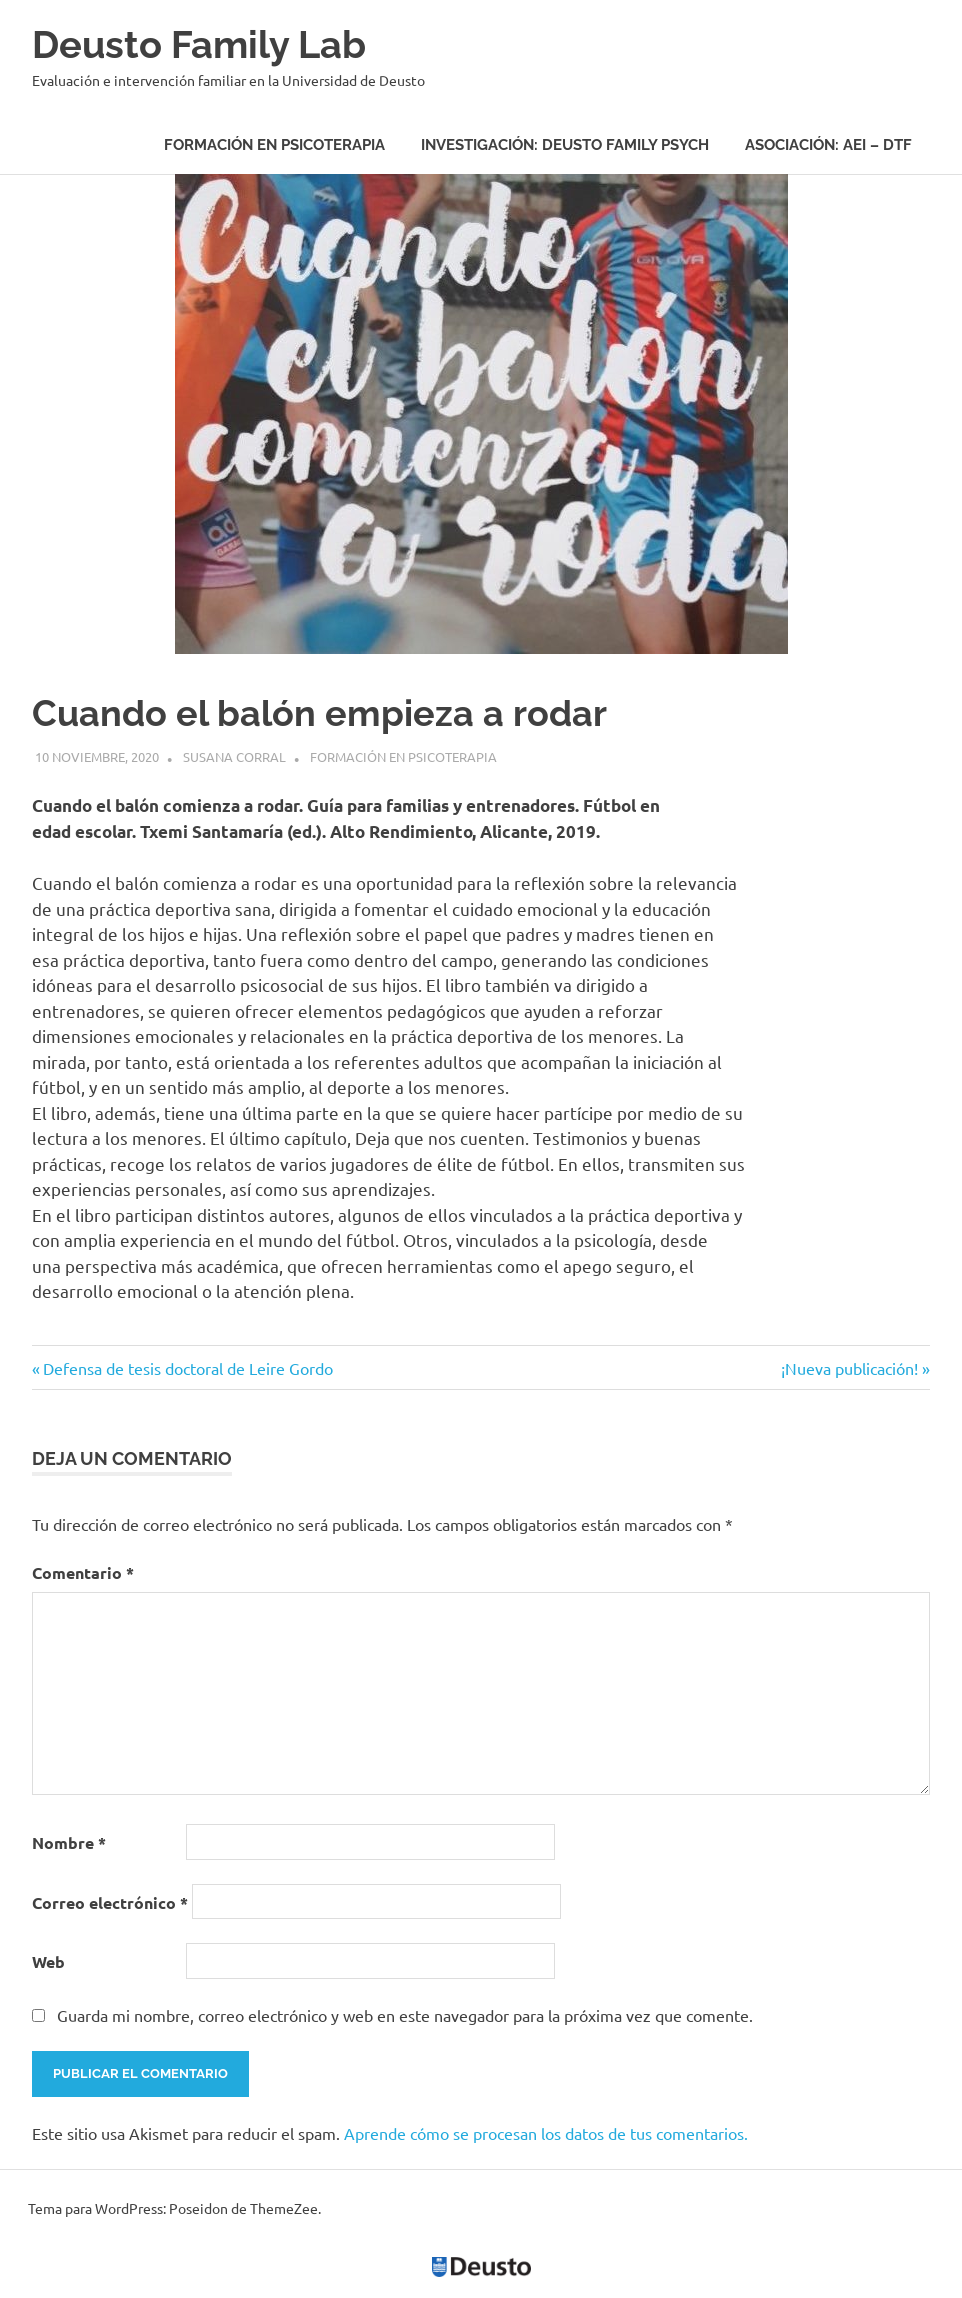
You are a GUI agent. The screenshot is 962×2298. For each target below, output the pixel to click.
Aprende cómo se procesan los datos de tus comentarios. (546, 2133)
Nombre (69, 1842)
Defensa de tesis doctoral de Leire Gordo (187, 1368)
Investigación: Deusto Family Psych (565, 145)
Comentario (83, 1572)
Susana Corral (234, 756)
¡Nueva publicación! (849, 1368)
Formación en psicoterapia (274, 145)
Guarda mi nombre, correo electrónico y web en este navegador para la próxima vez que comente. (405, 2015)
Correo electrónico (110, 1902)
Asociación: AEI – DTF (828, 145)
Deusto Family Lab (199, 44)
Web (48, 1961)
